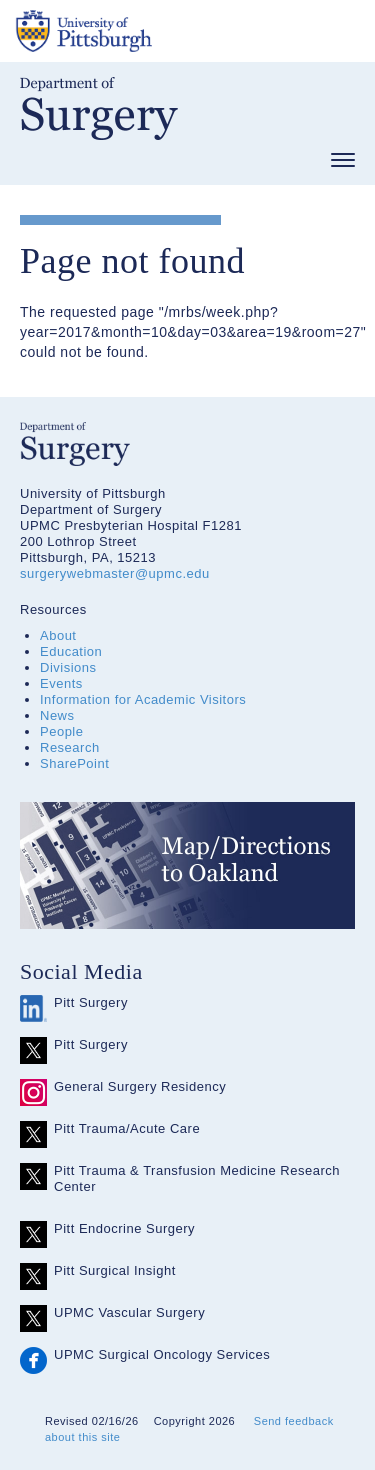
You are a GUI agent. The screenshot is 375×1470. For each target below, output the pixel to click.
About (58, 635)
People (61, 731)
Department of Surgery (99, 108)
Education (71, 651)
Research (70, 747)
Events (61, 683)
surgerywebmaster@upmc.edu (115, 573)
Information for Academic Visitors (143, 699)
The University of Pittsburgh (160, 31)
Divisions (68, 667)
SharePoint (74, 763)
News (57, 715)
